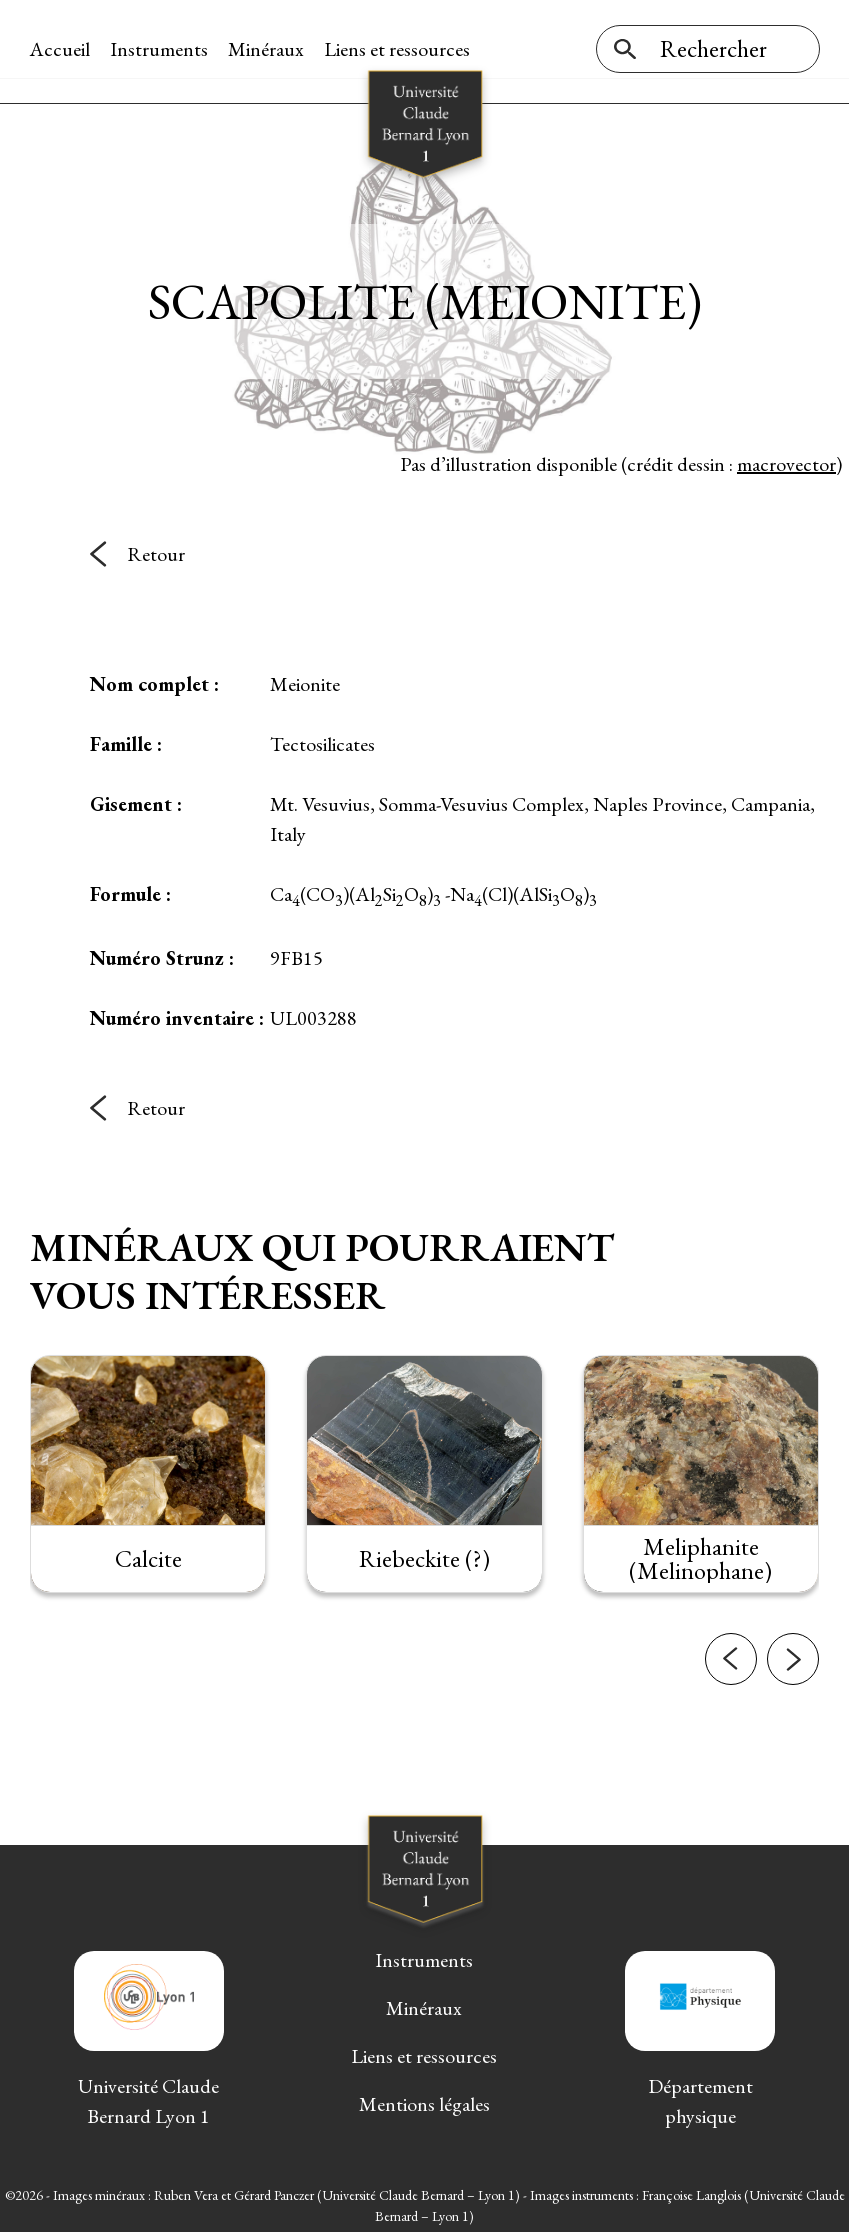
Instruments (160, 49)
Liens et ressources (398, 49)
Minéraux (267, 49)
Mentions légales (424, 2099)
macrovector (786, 459)
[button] (731, 1664)
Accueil (60, 49)
